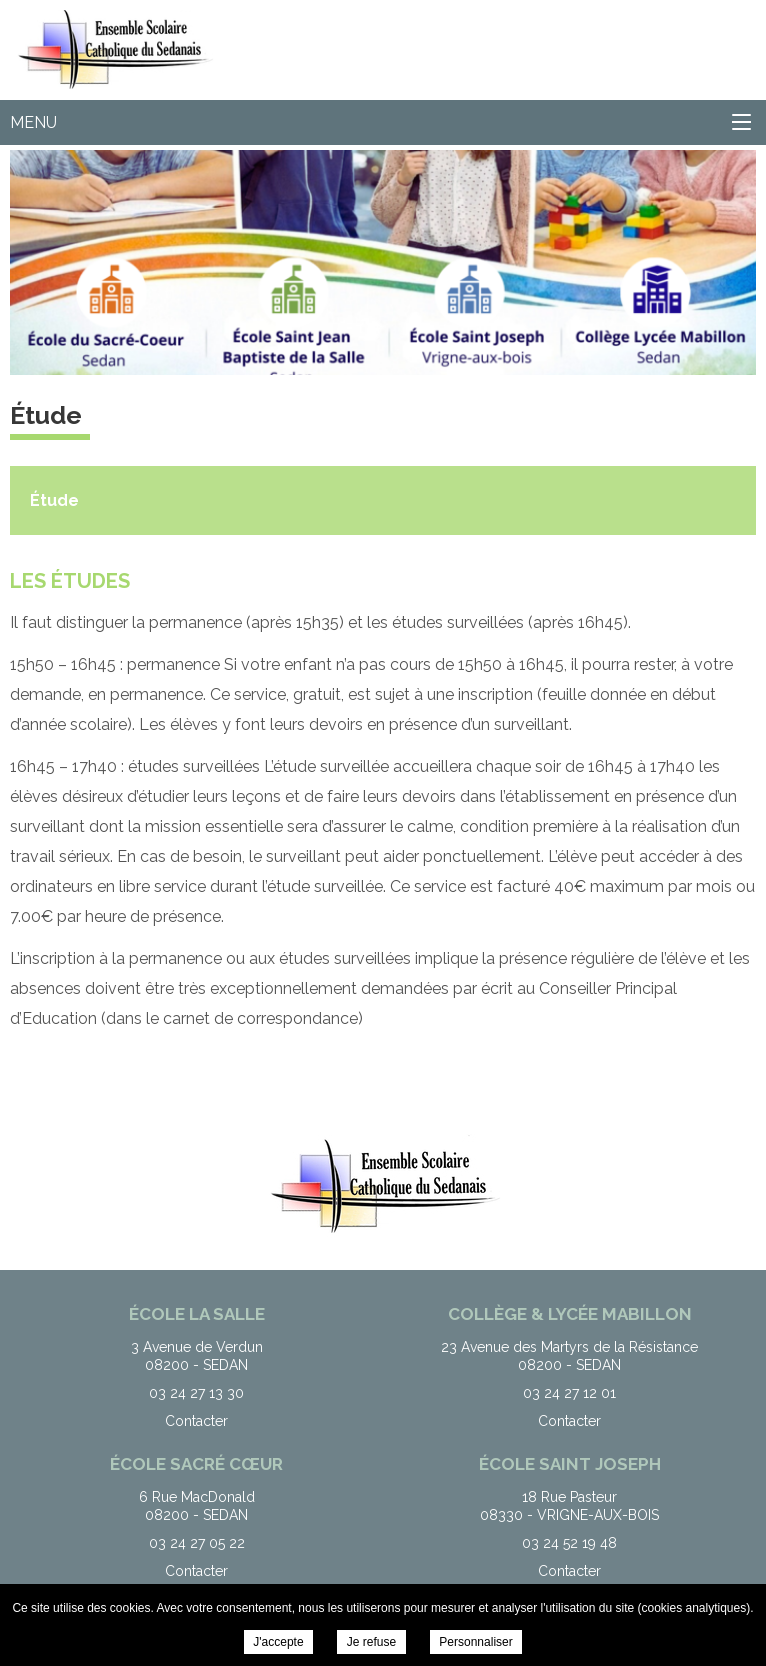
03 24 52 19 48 (569, 1543)
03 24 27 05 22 (197, 1543)
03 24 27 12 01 (569, 1393)
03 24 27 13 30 (196, 1393)
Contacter (196, 1421)
